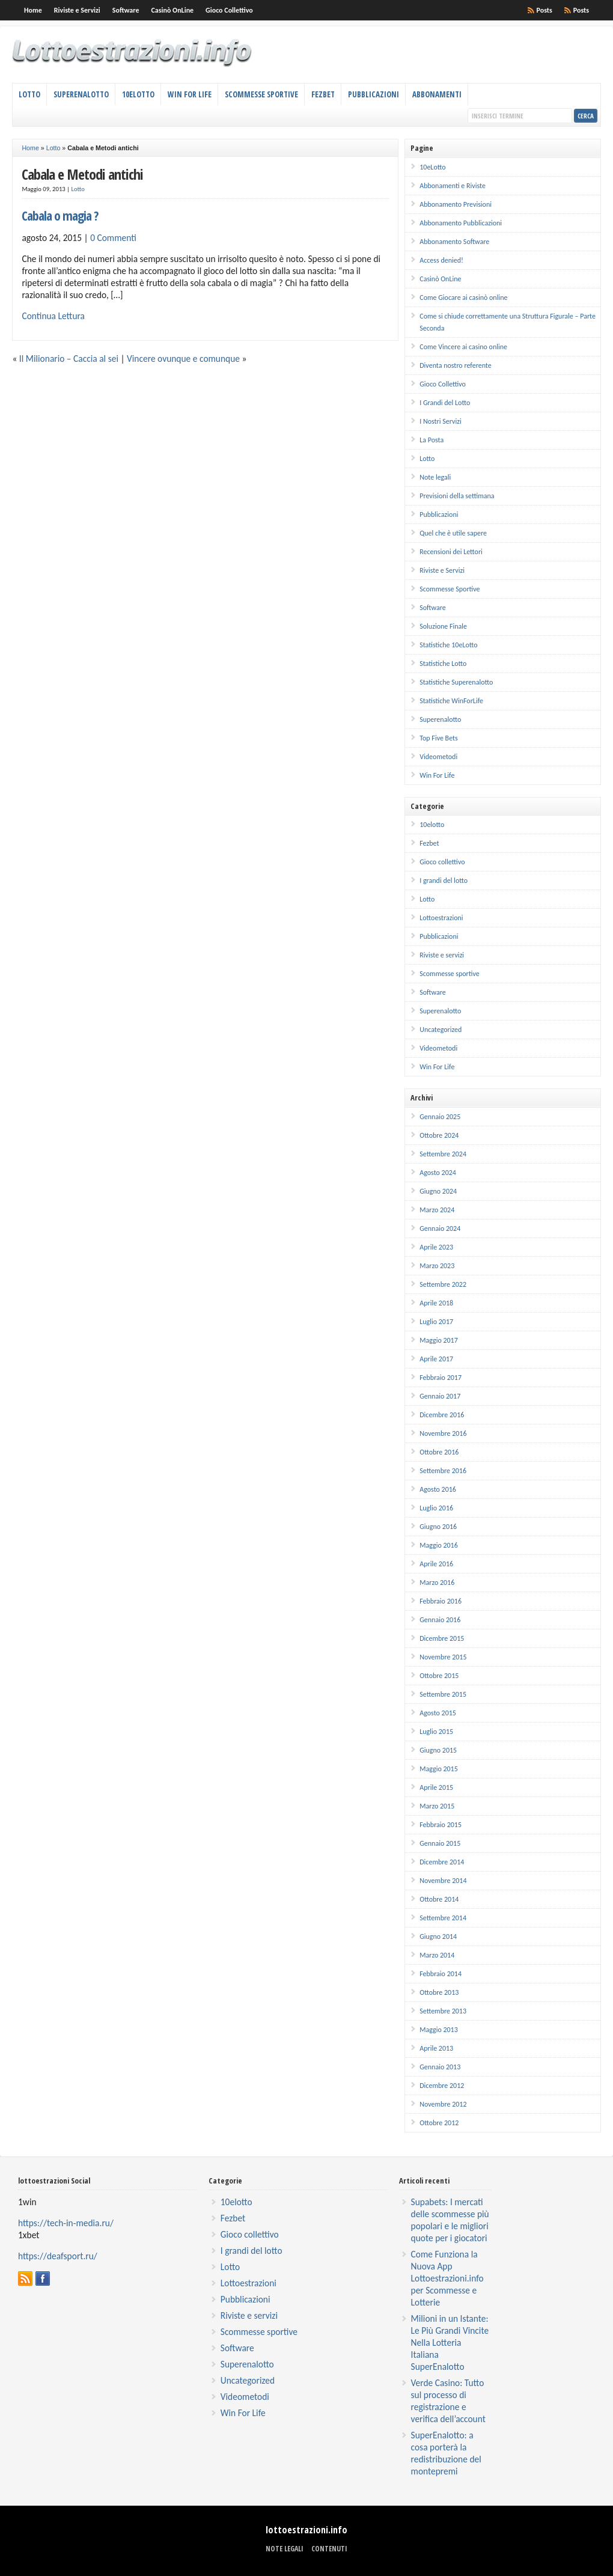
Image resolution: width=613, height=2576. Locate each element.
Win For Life (190, 94)
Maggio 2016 (438, 1545)
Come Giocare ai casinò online (463, 297)
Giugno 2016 (438, 1526)
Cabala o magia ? (60, 215)
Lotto (29, 94)
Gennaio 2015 (439, 1843)
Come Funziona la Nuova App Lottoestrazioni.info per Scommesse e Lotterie (447, 2278)
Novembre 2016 (442, 1433)
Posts (581, 10)
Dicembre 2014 (441, 1862)
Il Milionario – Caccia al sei (68, 358)
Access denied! (441, 260)
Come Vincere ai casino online (463, 347)
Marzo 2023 (436, 1266)
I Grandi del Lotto (444, 402)
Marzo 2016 (436, 1582)
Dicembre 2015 (441, 1638)
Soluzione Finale (443, 626)
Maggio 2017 (438, 1340)
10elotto (431, 824)
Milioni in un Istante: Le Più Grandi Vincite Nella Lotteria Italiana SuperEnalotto (450, 2342)
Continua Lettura (53, 316)
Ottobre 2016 (439, 1452)
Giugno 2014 (438, 1936)
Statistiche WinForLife (451, 701)
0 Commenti (113, 237)
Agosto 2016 (437, 1489)
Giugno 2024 (438, 1191)
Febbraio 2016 (440, 1601)
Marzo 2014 (436, 1955)
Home (33, 10)
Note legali (435, 477)
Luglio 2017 (436, 1321)
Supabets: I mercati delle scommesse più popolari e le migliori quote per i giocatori (450, 2220)
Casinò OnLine (172, 10)
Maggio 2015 (438, 1769)
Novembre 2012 (442, 2104)
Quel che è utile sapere (453, 533)
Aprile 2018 (436, 1303)
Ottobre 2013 (439, 1992)
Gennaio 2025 (439, 1117)
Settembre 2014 (442, 1918)
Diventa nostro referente (455, 365)
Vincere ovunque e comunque (183, 358)
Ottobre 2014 (439, 1899)
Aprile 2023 (436, 1247)
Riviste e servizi (441, 955)
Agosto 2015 (437, 1713)
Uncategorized (440, 1029)
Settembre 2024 (442, 1154)
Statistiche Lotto (442, 663)
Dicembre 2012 (441, 2085)
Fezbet (323, 94)
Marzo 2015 (436, 1806)
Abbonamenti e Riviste (452, 186)
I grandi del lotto (443, 880)
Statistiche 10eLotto (448, 645)
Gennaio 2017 (439, 1396)
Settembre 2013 (442, 2011)
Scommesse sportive (449, 973)
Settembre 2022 (442, 1284)
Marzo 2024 (436, 1210)
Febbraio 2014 (440, 1974)
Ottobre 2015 (439, 1675)
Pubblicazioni (373, 94)
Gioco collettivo (442, 862)
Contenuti (329, 2549)
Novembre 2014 (442, 1880)
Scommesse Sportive (261, 94)
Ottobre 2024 (439, 1135)
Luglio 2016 (436, 1508)
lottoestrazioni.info (306, 2529)
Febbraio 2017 (440, 1377)
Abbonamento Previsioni (455, 204)
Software (125, 10)
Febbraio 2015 (440, 1825)
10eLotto (138, 94)
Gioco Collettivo (229, 10)
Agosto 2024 (437, 1172)
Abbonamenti (437, 94)
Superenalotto (81, 94)
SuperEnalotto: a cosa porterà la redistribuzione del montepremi (446, 2453)
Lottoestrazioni (441, 918)
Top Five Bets (438, 738)
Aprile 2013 (436, 2048)
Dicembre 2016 (441, 1415)
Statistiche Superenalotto (456, 682)
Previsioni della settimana (456, 496)
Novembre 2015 (442, 1657)
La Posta (431, 440)
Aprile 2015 (436, 1787)
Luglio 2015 (436, 1731)
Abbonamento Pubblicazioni (460, 223)
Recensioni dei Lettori (451, 552)
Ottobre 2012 (439, 2123)
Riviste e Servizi (77, 10)
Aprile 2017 (436, 1359)
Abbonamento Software (454, 241)
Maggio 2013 (438, 2029)
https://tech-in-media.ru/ (66, 2223)
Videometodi (438, 756)
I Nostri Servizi (440, 421)
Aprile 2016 (436, 1564)
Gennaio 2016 (439, 1620)
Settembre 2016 (442, 1471)
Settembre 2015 (442, 1694)
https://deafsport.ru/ (57, 2256)
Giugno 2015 (438, 1750)
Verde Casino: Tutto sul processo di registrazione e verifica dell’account (448, 2401)
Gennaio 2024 (439, 1228)
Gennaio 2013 (439, 2067)
